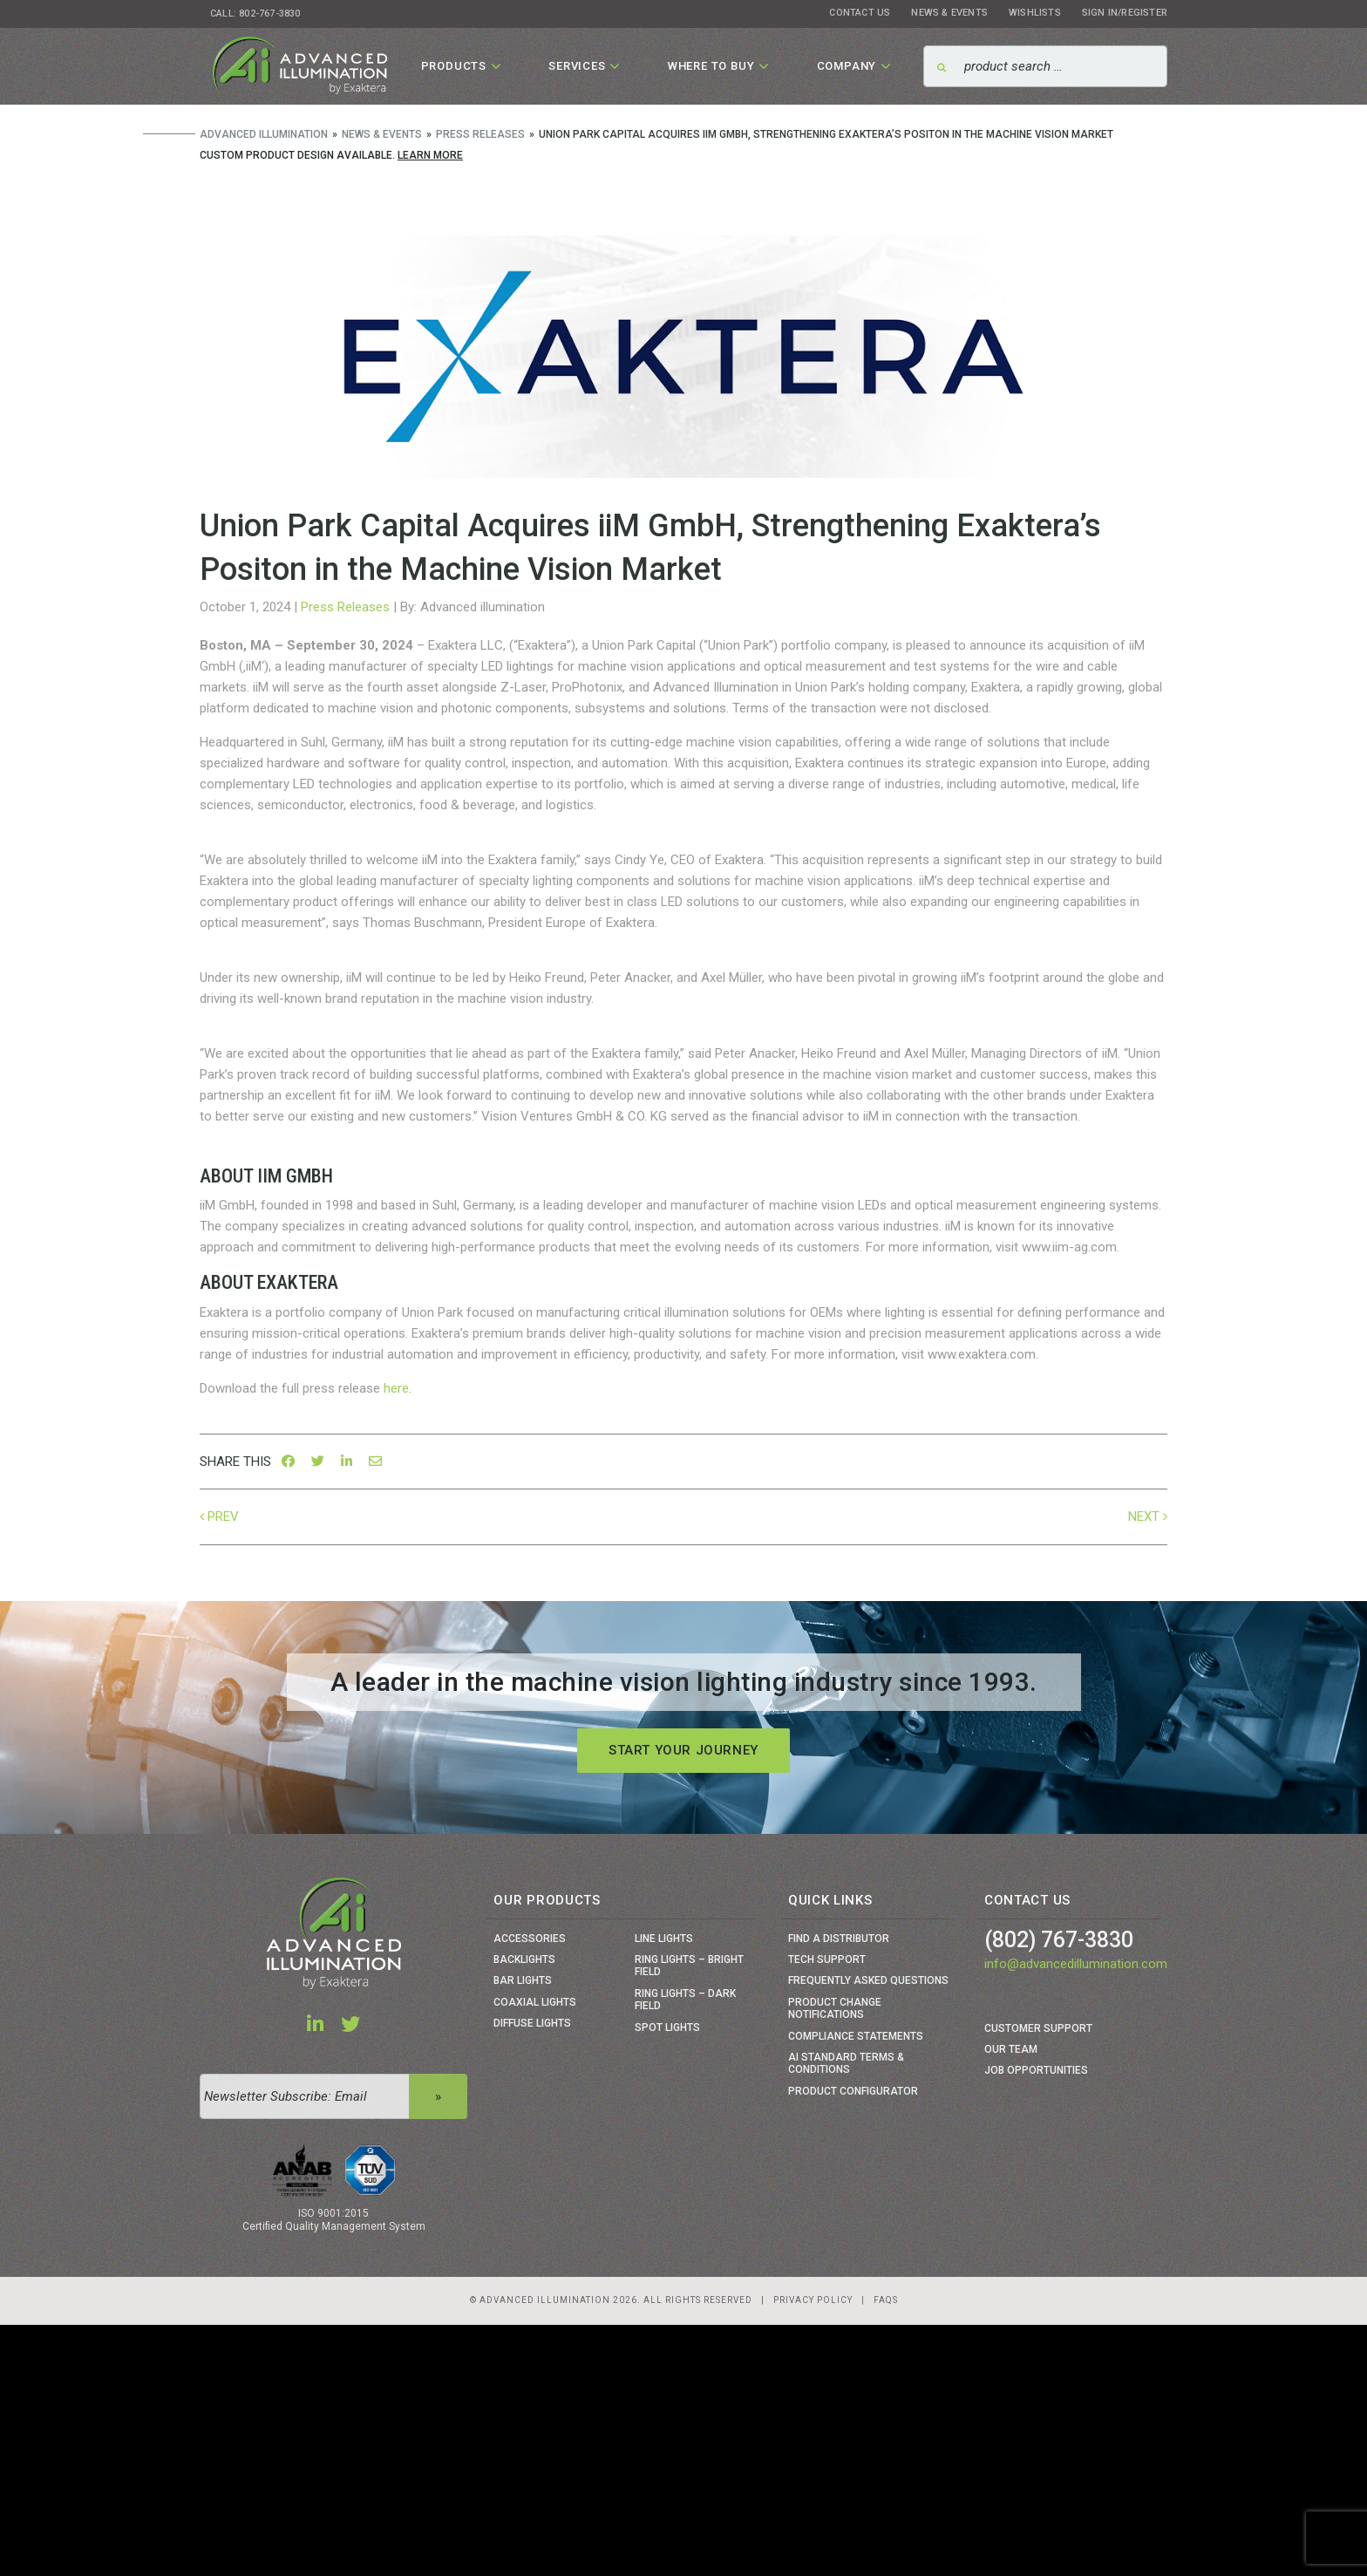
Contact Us (859, 12)
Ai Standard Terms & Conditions (846, 2063)
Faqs (886, 2300)
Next (1144, 1516)
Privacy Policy (813, 2300)
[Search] (1045, 66)
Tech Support (827, 1959)
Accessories (529, 1938)
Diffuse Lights (532, 2023)
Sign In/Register (1124, 12)
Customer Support (1038, 2028)
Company (847, 65)
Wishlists (1035, 12)
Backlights (524, 1959)
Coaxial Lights (534, 2002)
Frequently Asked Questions (868, 1980)
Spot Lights (667, 2027)
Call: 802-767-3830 (255, 13)
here (396, 1388)
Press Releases (345, 607)
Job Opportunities (1036, 2070)
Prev (223, 1516)
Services (576, 65)
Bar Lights (522, 1980)
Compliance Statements (855, 2036)
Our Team (1010, 2049)
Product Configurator (853, 2091)
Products (453, 65)
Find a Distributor (838, 1938)
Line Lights (664, 1938)
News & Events (949, 12)
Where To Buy (711, 65)
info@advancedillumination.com (1075, 1964)
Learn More (430, 155)
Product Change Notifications (834, 2008)
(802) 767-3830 (1058, 1939)
